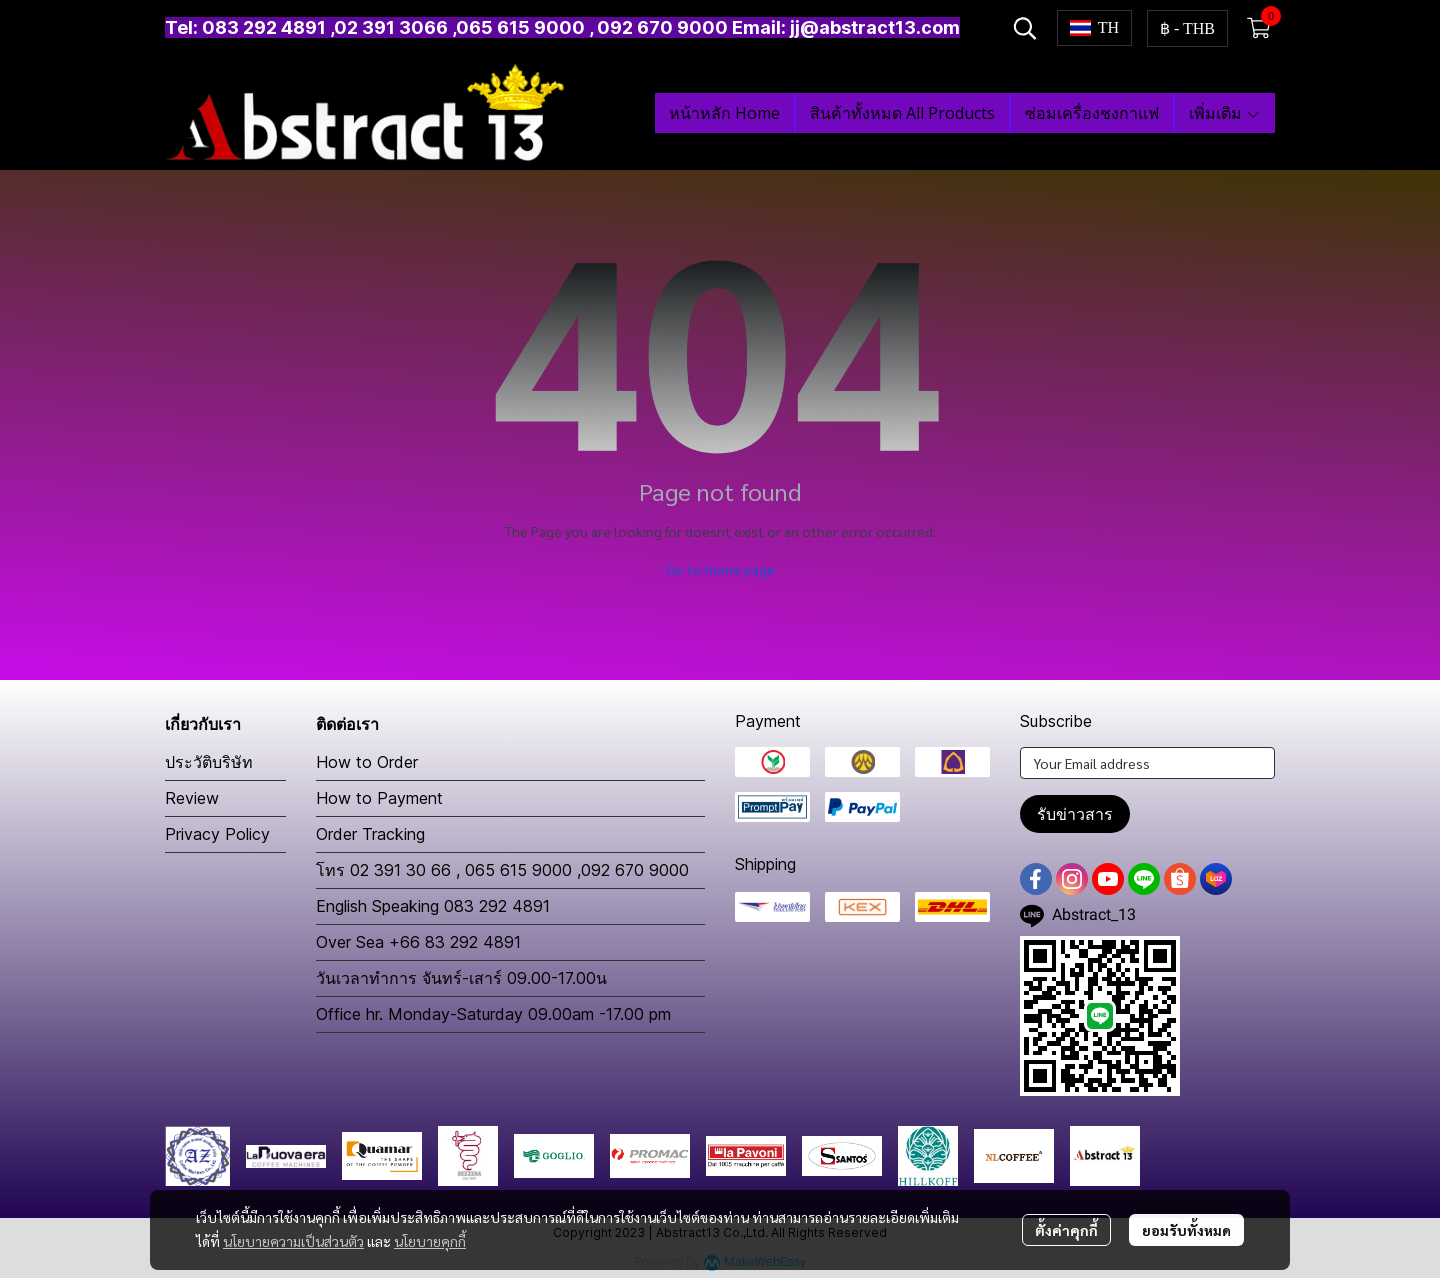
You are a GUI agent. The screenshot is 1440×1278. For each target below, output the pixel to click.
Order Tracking (370, 834)
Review (192, 798)
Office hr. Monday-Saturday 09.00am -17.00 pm (493, 1014)
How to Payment (379, 798)
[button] (1025, 28)
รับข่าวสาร (1075, 814)
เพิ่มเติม (1225, 113)
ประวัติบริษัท (209, 762)
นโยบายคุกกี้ (430, 1241)
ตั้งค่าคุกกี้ (1066, 1230)
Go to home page (720, 569)
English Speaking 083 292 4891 (433, 906)
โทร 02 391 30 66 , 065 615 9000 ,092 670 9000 (502, 870)
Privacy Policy (217, 834)
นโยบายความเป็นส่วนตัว (293, 1241)
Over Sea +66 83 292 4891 (418, 942)
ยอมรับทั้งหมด (1186, 1230)
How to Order (367, 762)
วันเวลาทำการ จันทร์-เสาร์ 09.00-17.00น (461, 978)
